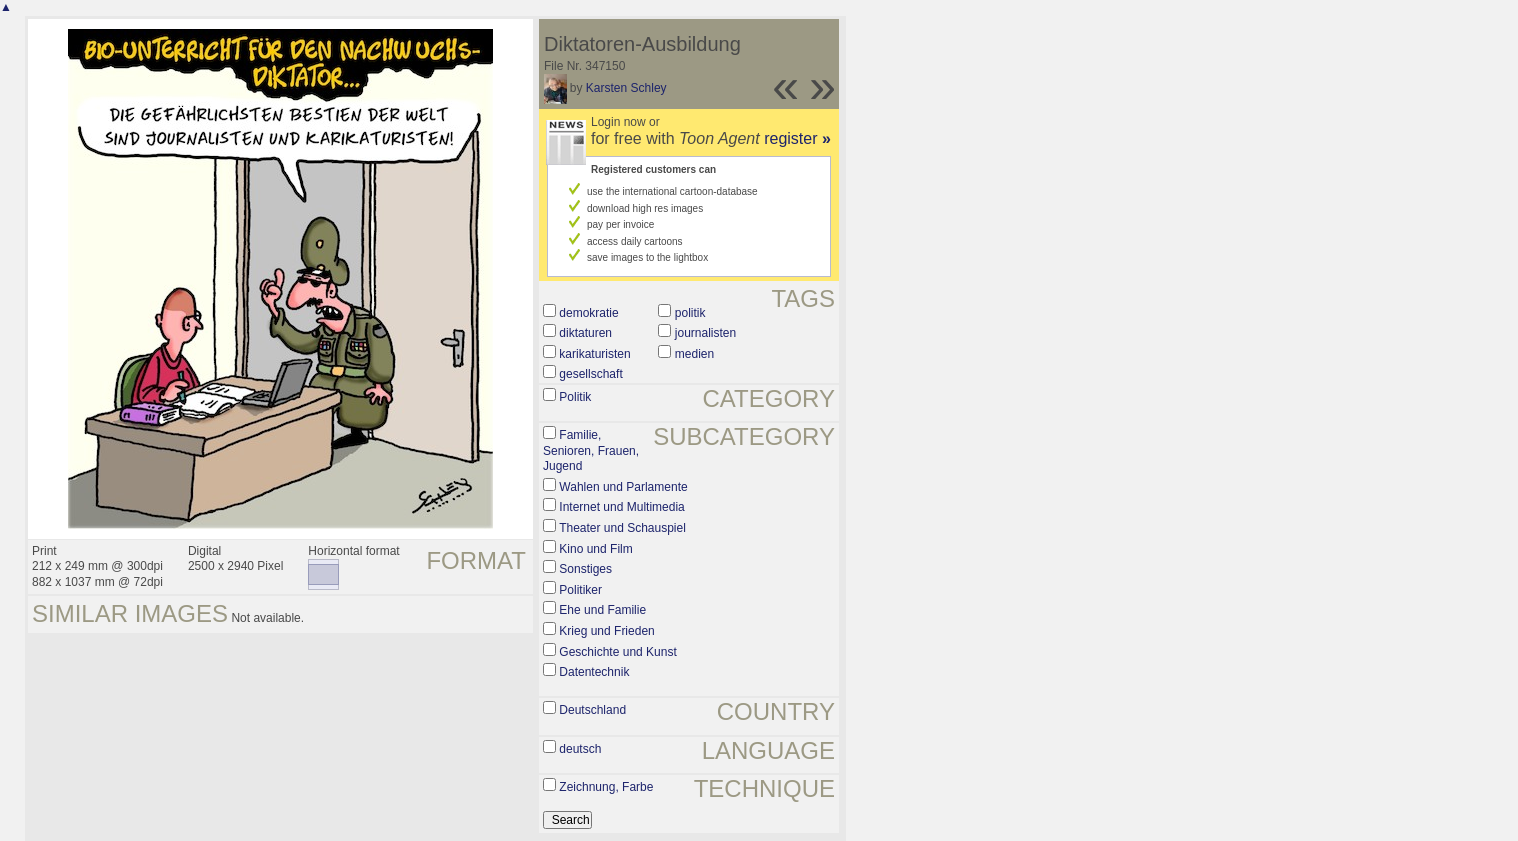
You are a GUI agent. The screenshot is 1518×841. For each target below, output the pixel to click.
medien (694, 354)
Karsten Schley (626, 88)
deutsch (580, 749)
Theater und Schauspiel (622, 528)
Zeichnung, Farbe (606, 787)
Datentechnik (594, 672)
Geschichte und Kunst (617, 652)
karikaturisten (594, 354)
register (797, 138)
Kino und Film (595, 549)
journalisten (705, 333)
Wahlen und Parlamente (623, 487)
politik (690, 313)
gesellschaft (590, 374)
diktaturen (585, 333)
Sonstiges (585, 569)
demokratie (588, 313)
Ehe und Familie (602, 610)
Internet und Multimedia (621, 507)
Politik (575, 397)
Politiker (580, 590)
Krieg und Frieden (606, 631)
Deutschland (592, 710)
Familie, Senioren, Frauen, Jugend (591, 450)
